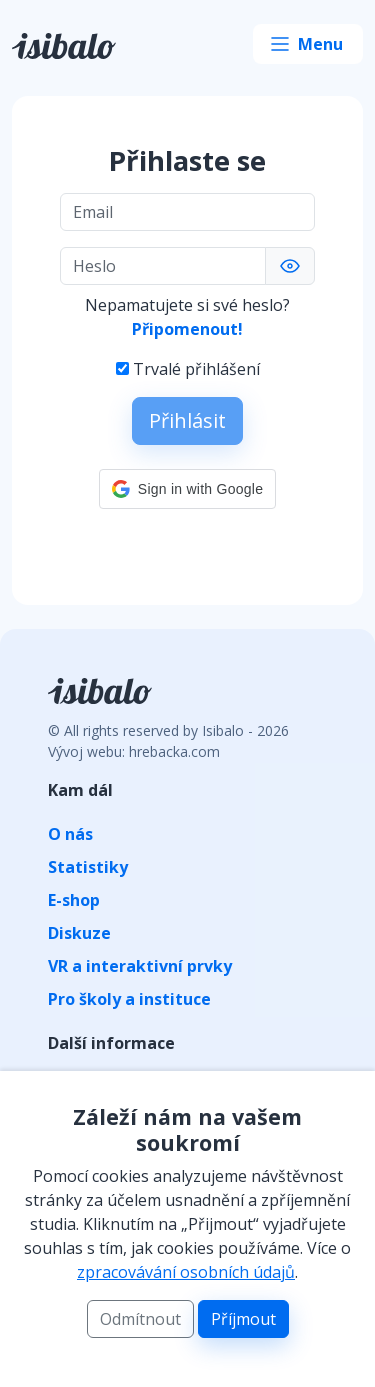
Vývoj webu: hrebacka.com (134, 751)
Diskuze (79, 933)
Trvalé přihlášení (196, 369)
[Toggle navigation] (308, 44)
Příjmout (243, 1319)
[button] (187, 489)
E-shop (74, 900)
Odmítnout (140, 1319)
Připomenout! (187, 329)
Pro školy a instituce (129, 999)
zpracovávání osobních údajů (186, 1272)
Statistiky (88, 867)
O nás (70, 834)
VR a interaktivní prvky (140, 966)
